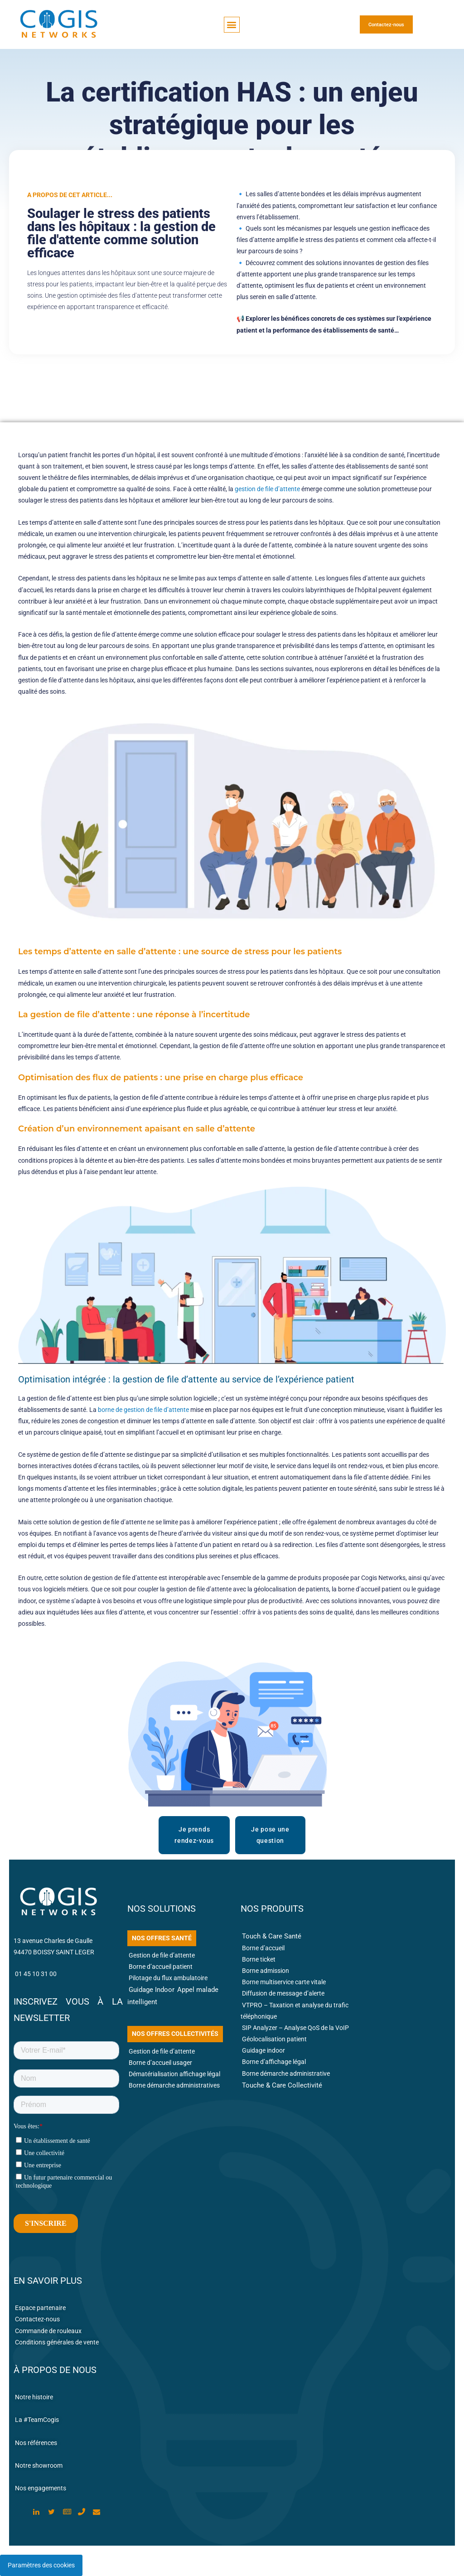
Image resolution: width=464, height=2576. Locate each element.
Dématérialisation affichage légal (174, 2074)
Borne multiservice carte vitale (284, 1982)
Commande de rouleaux (48, 2330)
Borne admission (265, 1970)
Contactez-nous (37, 2319)
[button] (232, 25)
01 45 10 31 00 (36, 1973)
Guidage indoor (263, 2050)
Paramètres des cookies (41, 2565)
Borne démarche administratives (174, 2085)
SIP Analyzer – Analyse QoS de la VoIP (295, 2027)
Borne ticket (259, 1959)
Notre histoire (34, 2397)
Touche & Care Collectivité (282, 2085)
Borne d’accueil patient (161, 1966)
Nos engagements (40, 2488)
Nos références (36, 2442)
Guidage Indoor (151, 1990)
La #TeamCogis (37, 2419)
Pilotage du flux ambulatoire (168, 1978)
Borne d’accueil (263, 1948)
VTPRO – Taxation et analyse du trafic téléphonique (294, 2010)
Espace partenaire (40, 2307)
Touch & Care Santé (271, 1936)
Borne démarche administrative (286, 2073)
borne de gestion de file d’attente (143, 1409)
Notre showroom (39, 2465)
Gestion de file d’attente (162, 1955)
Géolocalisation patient (275, 2039)
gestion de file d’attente (266, 489)
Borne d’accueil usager (160, 2062)
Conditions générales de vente (57, 2342)
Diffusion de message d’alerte (283, 1993)
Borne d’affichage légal (274, 2061)
